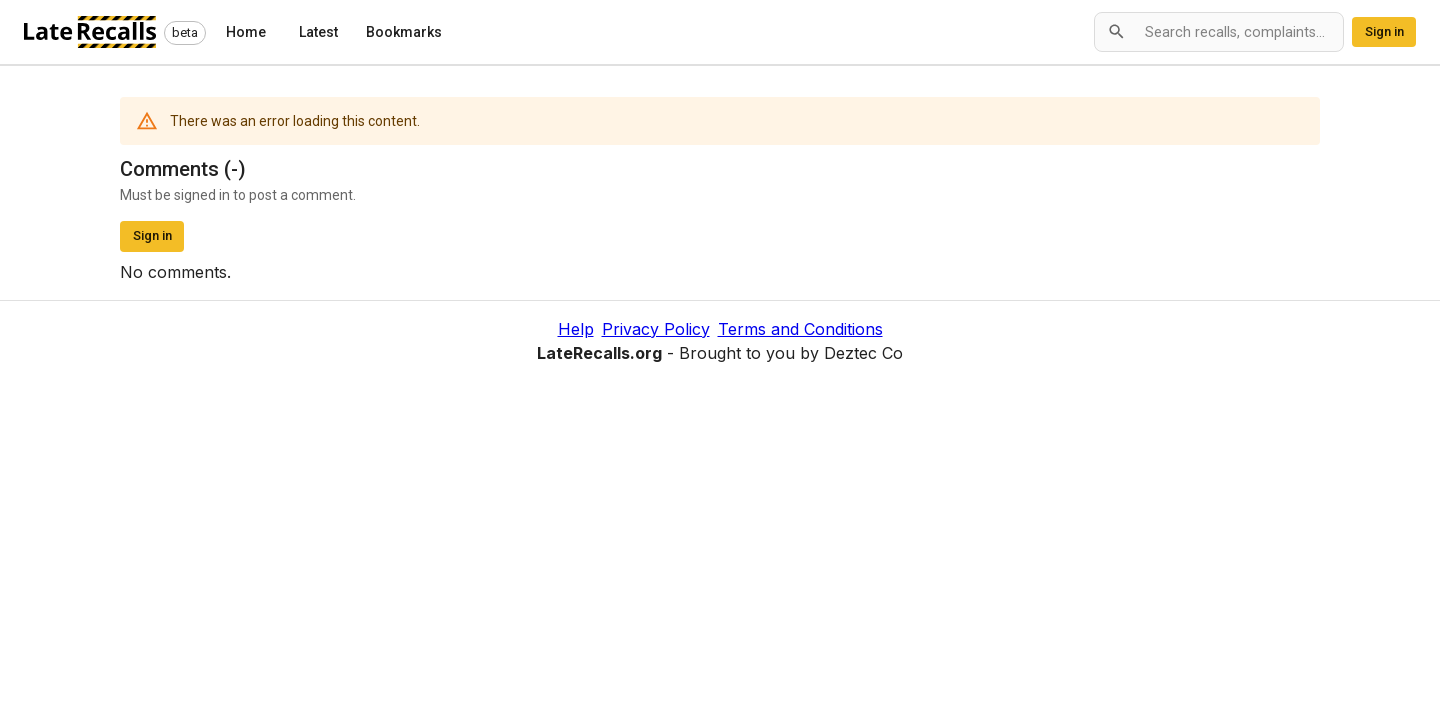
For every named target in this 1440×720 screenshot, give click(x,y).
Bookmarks (404, 32)
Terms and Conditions (800, 329)
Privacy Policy (656, 329)
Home (246, 32)
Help (576, 329)
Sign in (1384, 31)
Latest (318, 32)
